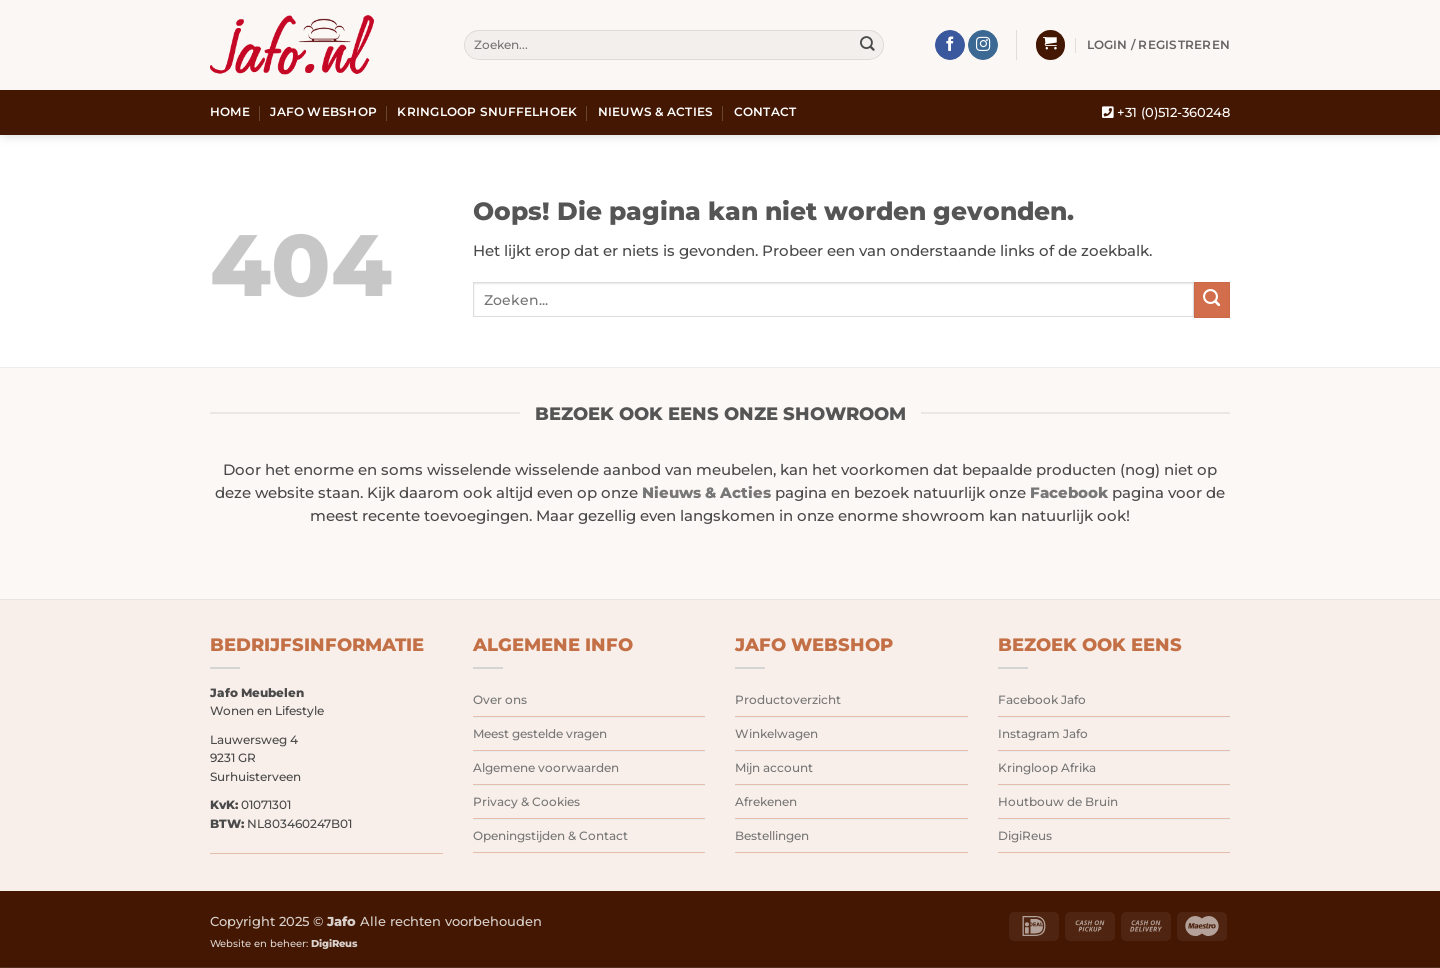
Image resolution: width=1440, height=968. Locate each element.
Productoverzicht (788, 699)
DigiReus (1025, 835)
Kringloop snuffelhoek (487, 112)
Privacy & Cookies (526, 801)
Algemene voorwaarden (546, 767)
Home (230, 112)
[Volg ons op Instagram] (983, 45)
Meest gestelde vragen (540, 733)
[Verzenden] (867, 45)
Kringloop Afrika (1047, 767)
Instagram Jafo (1043, 733)
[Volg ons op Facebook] (950, 45)
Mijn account (774, 767)
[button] (1050, 45)
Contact (765, 112)
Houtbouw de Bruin (1058, 801)
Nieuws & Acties (656, 112)
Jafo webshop (323, 112)
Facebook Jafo (1042, 699)
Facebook (1069, 493)
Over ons (500, 699)
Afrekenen (766, 801)
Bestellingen (772, 835)
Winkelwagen (776, 733)
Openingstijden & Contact (550, 835)
